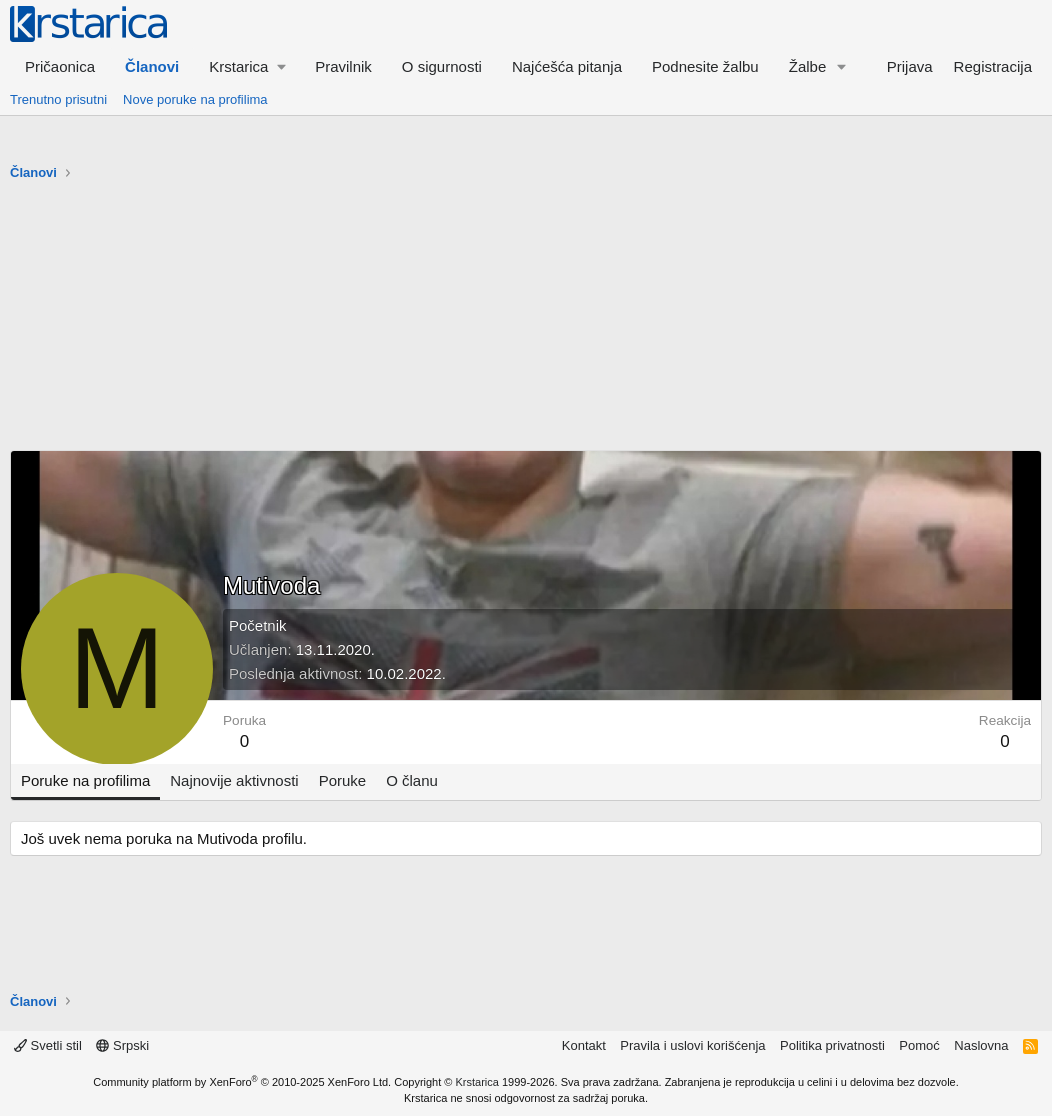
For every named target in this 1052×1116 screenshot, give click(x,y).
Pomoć (919, 1045)
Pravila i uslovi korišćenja (692, 1045)
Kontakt (584, 1045)
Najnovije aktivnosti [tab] (234, 780)
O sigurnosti (442, 66)
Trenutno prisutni (58, 99)
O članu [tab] (412, 780)
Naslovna (981, 1045)
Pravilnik (343, 66)
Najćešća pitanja (567, 66)
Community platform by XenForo (242, 1082)
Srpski (122, 1045)
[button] (247, 66)
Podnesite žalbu (705, 66)
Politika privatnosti (832, 1045)
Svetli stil (48, 1045)
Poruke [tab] (343, 780)
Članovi (152, 66)
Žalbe (808, 66)
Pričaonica (60, 66)
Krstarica (477, 1082)
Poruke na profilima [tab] (85, 780)
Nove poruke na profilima (195, 99)
